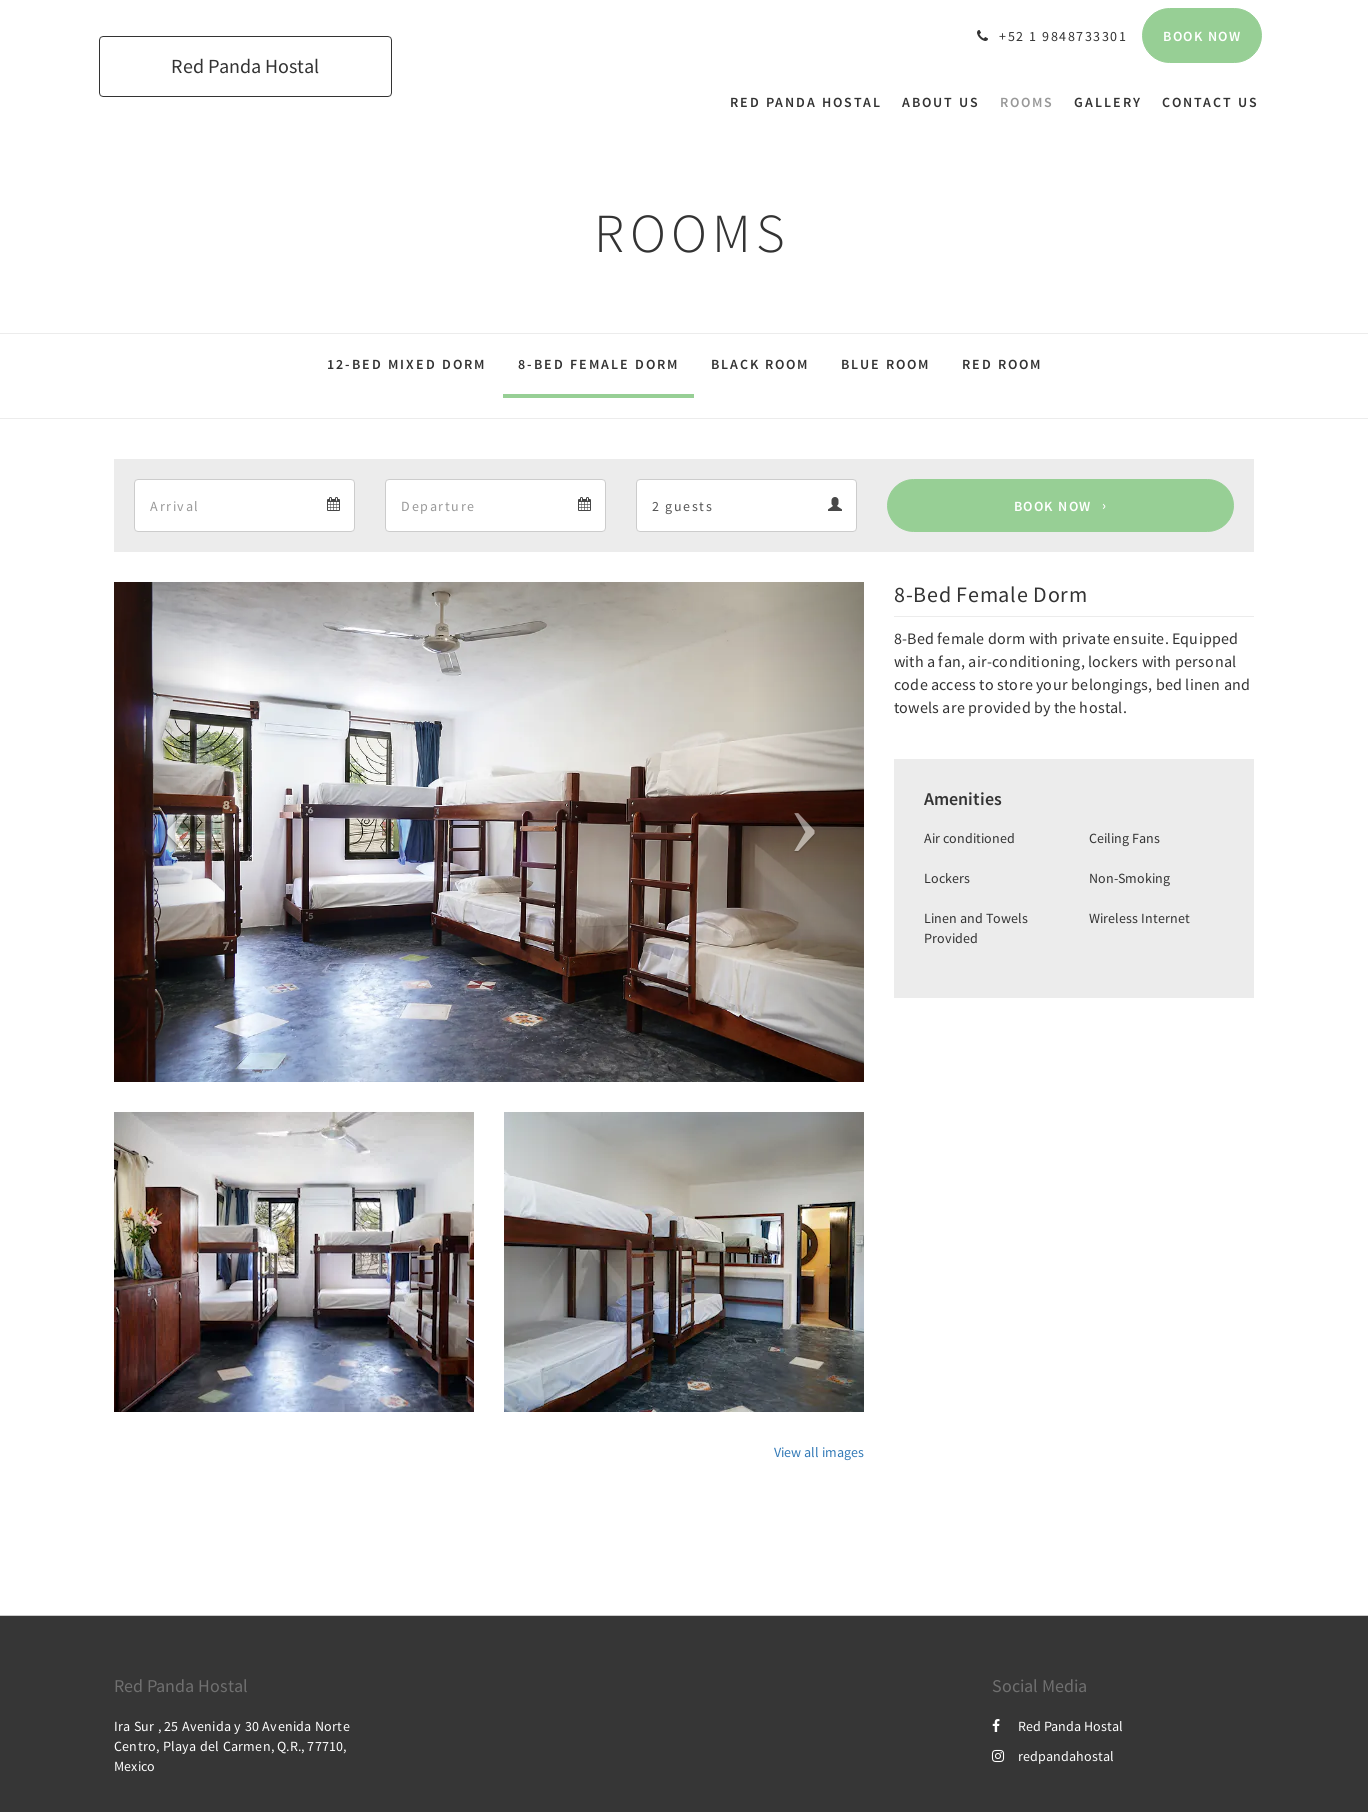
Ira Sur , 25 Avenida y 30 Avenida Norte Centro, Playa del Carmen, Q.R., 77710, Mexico (232, 1746)
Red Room (1002, 364)
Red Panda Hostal (1057, 1726)
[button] (170, 832)
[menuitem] (811, 102)
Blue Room (885, 364)
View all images (819, 1452)
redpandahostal (1053, 1756)
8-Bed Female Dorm (598, 364)
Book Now (1053, 506)
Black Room (760, 364)
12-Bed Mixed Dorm (406, 364)
